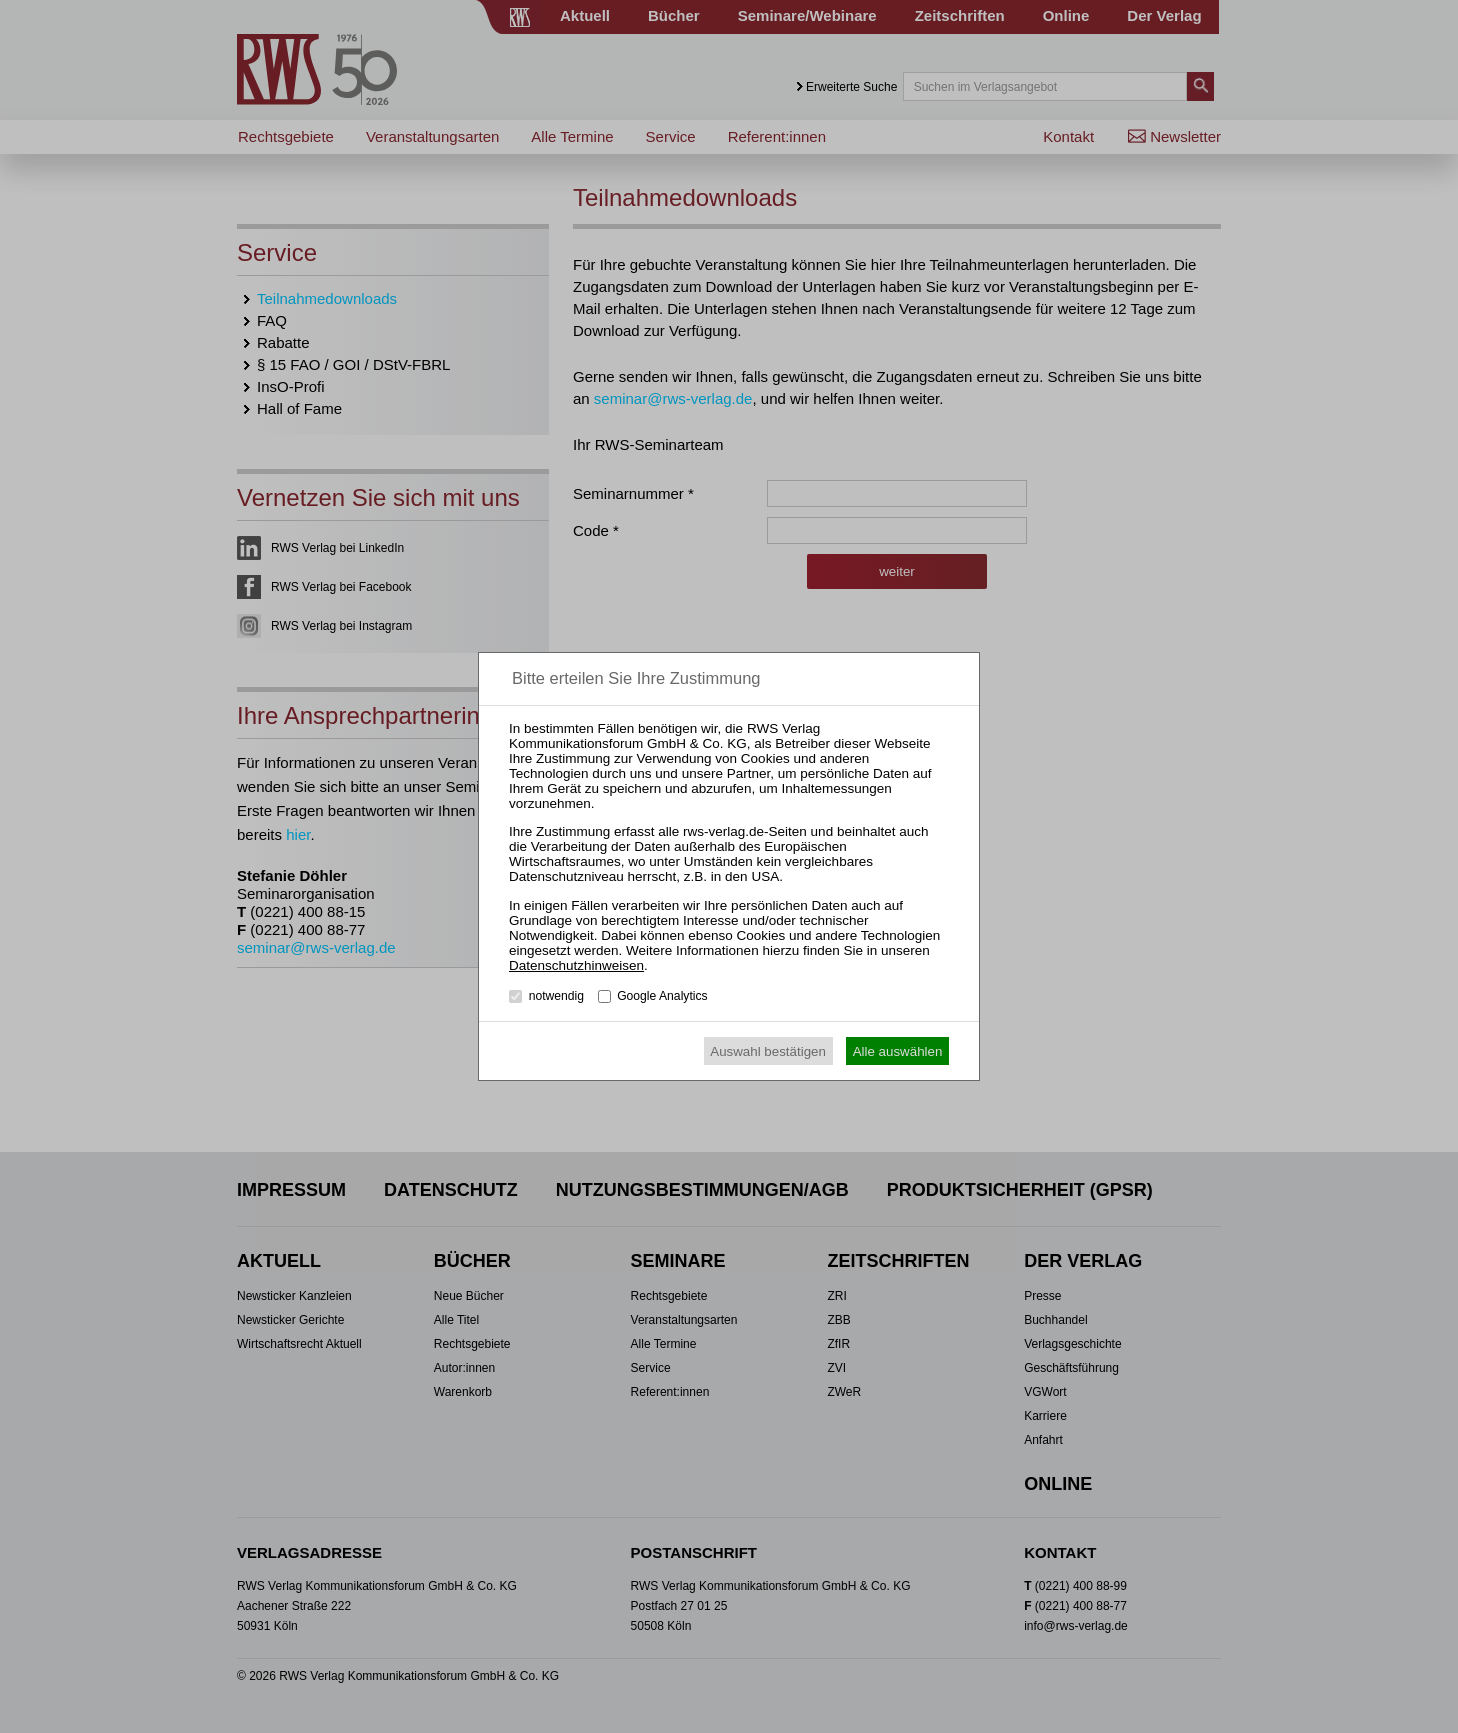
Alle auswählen (898, 1051)
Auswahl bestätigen (768, 1051)
